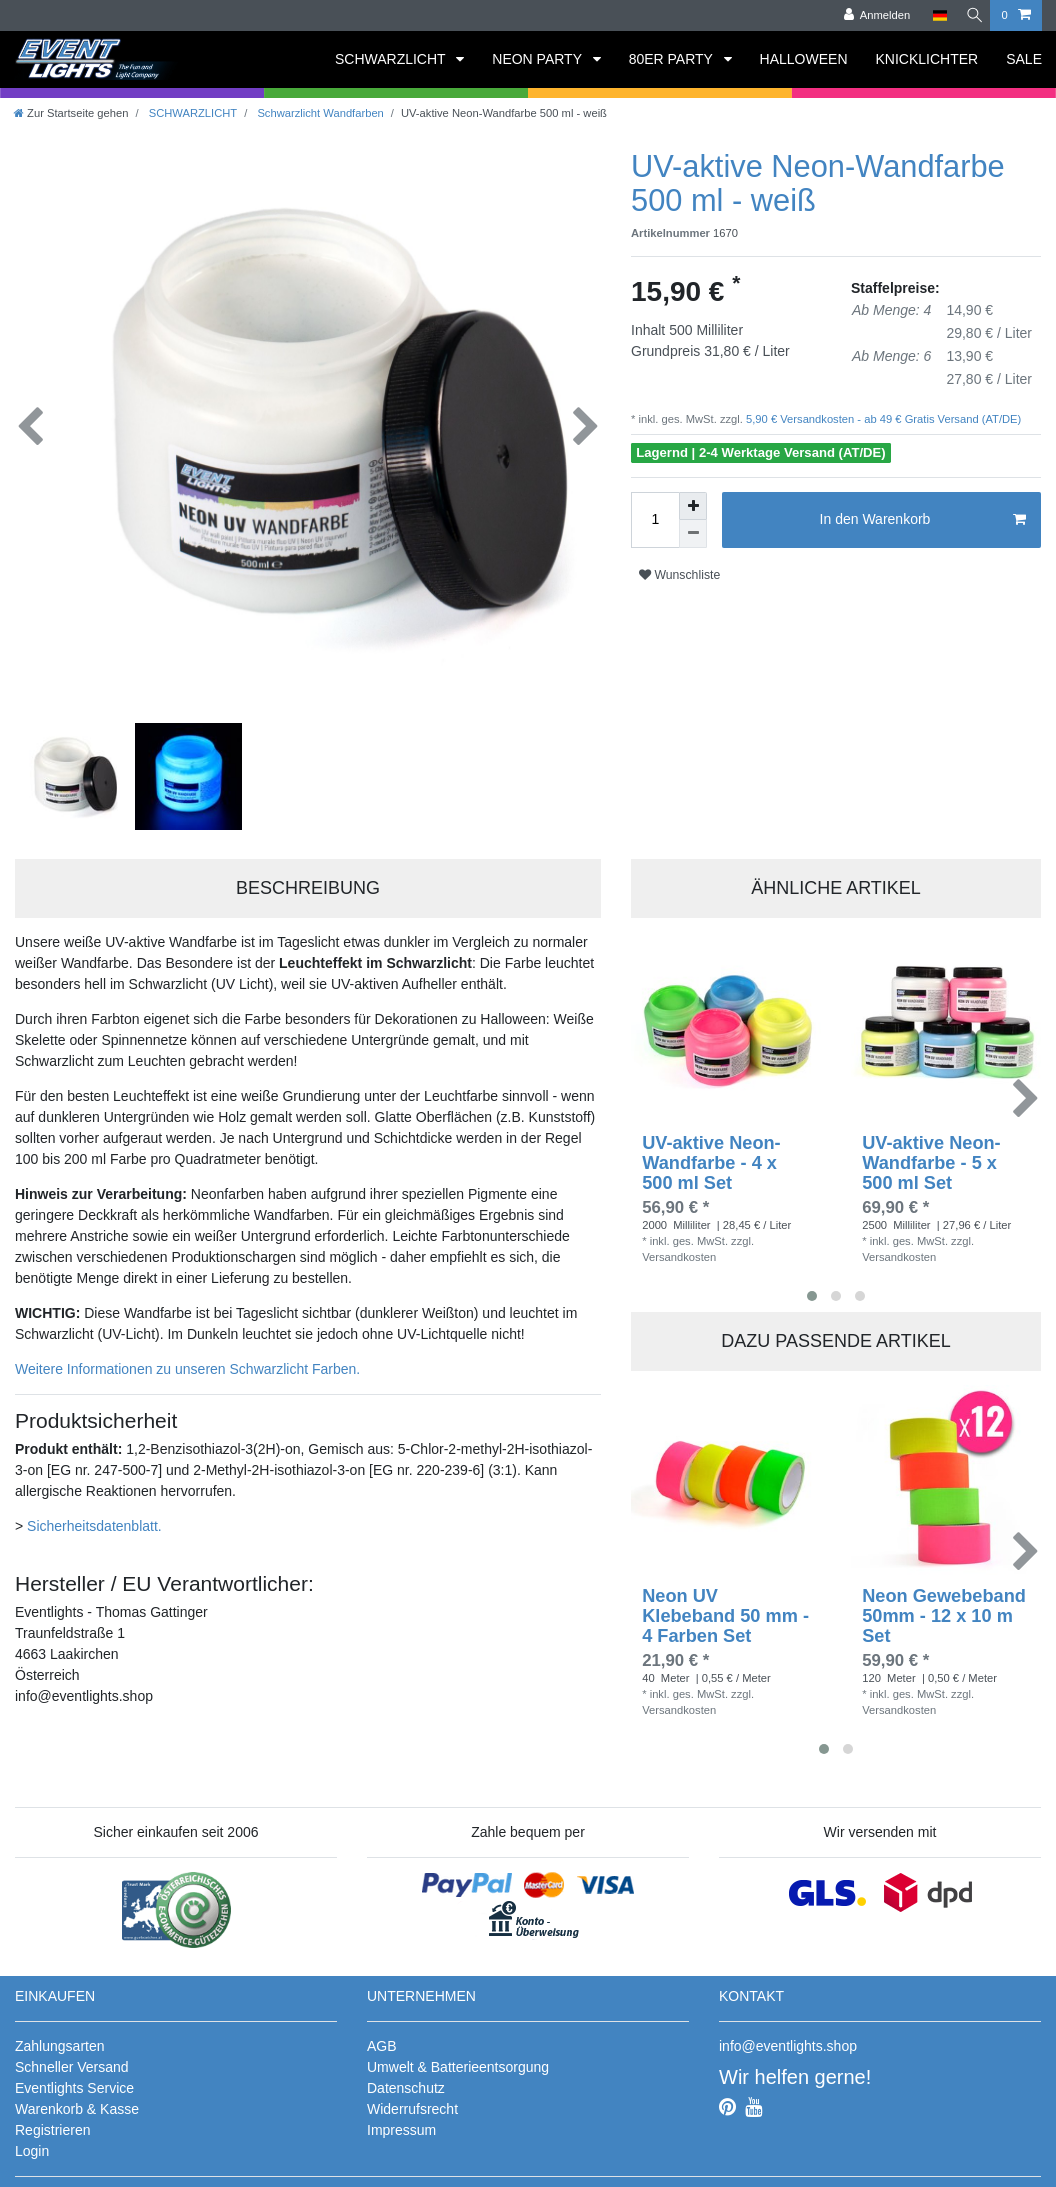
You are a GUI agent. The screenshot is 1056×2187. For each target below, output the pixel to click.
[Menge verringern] (693, 534)
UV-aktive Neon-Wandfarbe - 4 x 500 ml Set (711, 1156)
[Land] (931, 15)
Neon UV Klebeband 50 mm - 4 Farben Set (725, 1609)
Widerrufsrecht (412, 2102)
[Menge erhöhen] (693, 506)
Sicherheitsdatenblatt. (94, 1519)
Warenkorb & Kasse (77, 2102)
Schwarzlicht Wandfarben (319, 113)
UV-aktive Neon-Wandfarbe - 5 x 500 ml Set (931, 1156)
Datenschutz (406, 2081)
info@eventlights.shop (788, 2039)
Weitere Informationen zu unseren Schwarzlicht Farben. (187, 1362)
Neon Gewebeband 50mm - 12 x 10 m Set (944, 1609)
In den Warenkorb (923, 520)
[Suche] (970, 15)
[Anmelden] (868, 15)
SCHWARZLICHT (392, 59)
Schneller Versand (72, 2060)
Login (32, 2144)
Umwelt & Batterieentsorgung (458, 2060)
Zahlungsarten (60, 2039)
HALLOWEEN (804, 59)
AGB (382, 2039)
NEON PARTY (538, 59)
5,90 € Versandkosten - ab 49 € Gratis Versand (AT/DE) (882, 419)
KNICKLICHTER (927, 59)
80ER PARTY (673, 59)
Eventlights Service (74, 2081)
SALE (1024, 59)
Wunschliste (679, 575)
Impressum (401, 2123)
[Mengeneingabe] (655, 520)
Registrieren (52, 2123)
